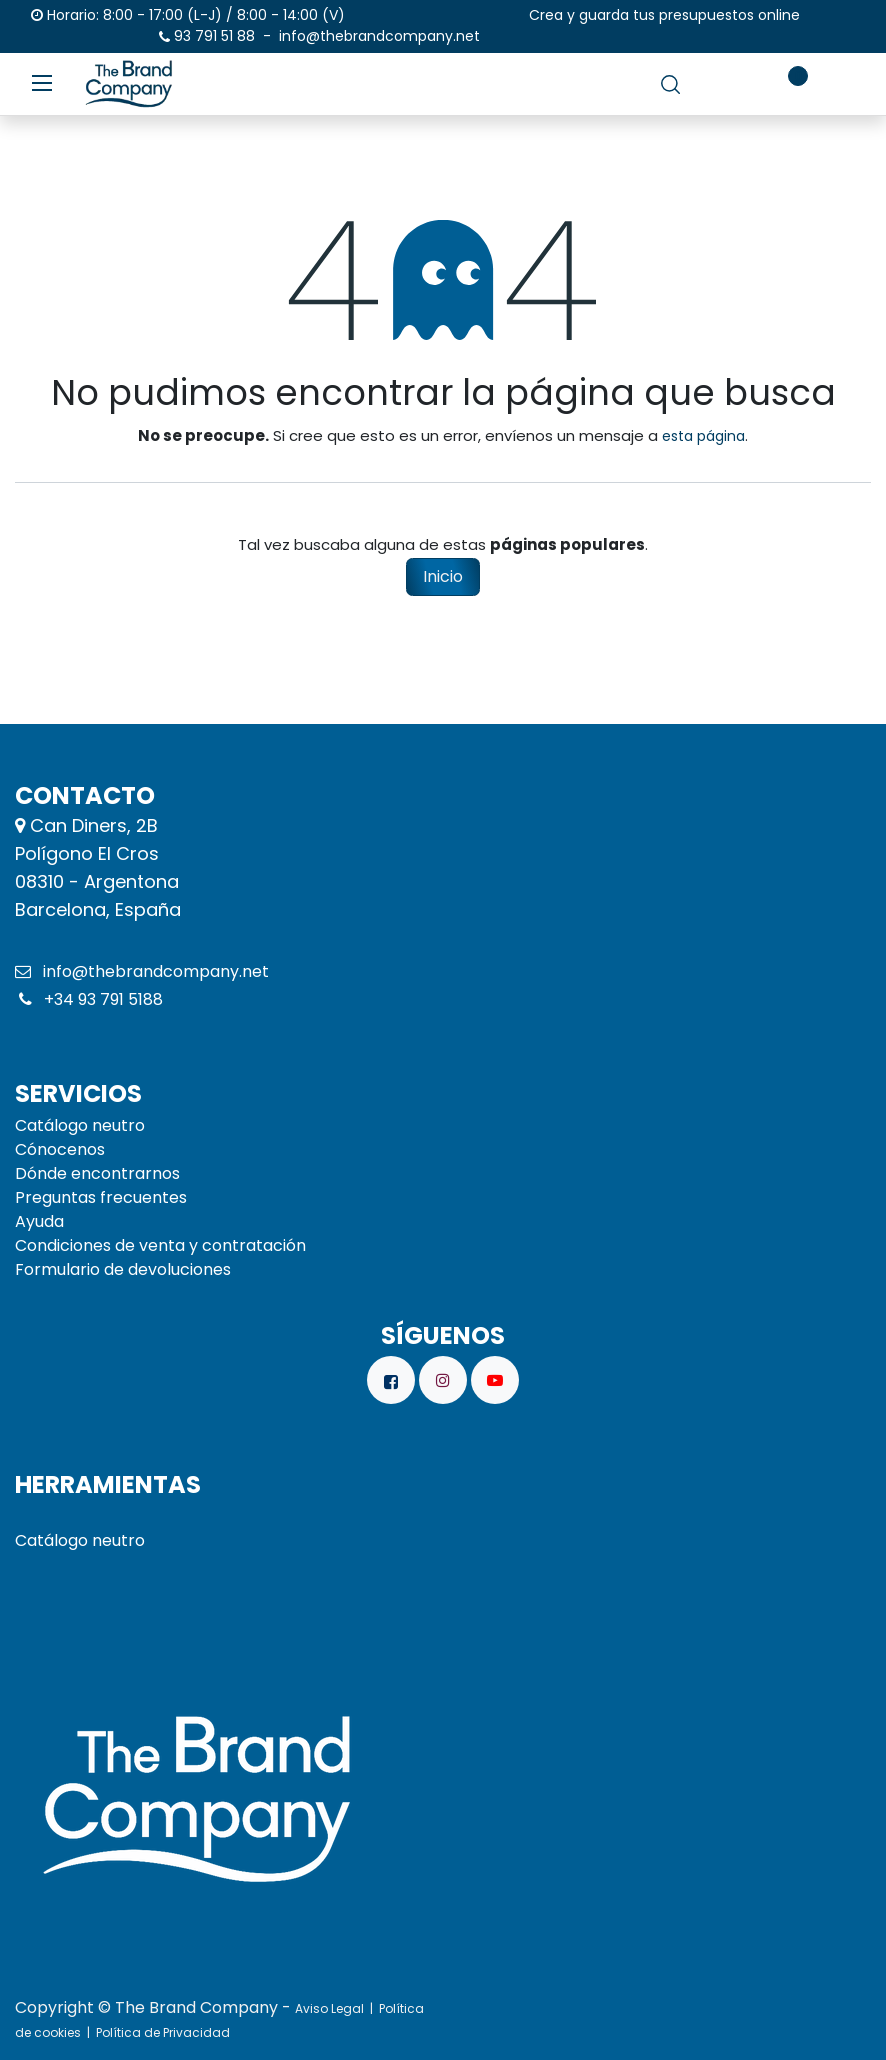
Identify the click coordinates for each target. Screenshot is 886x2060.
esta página (703, 436)
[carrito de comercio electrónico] (727, 84)
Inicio (443, 576)
